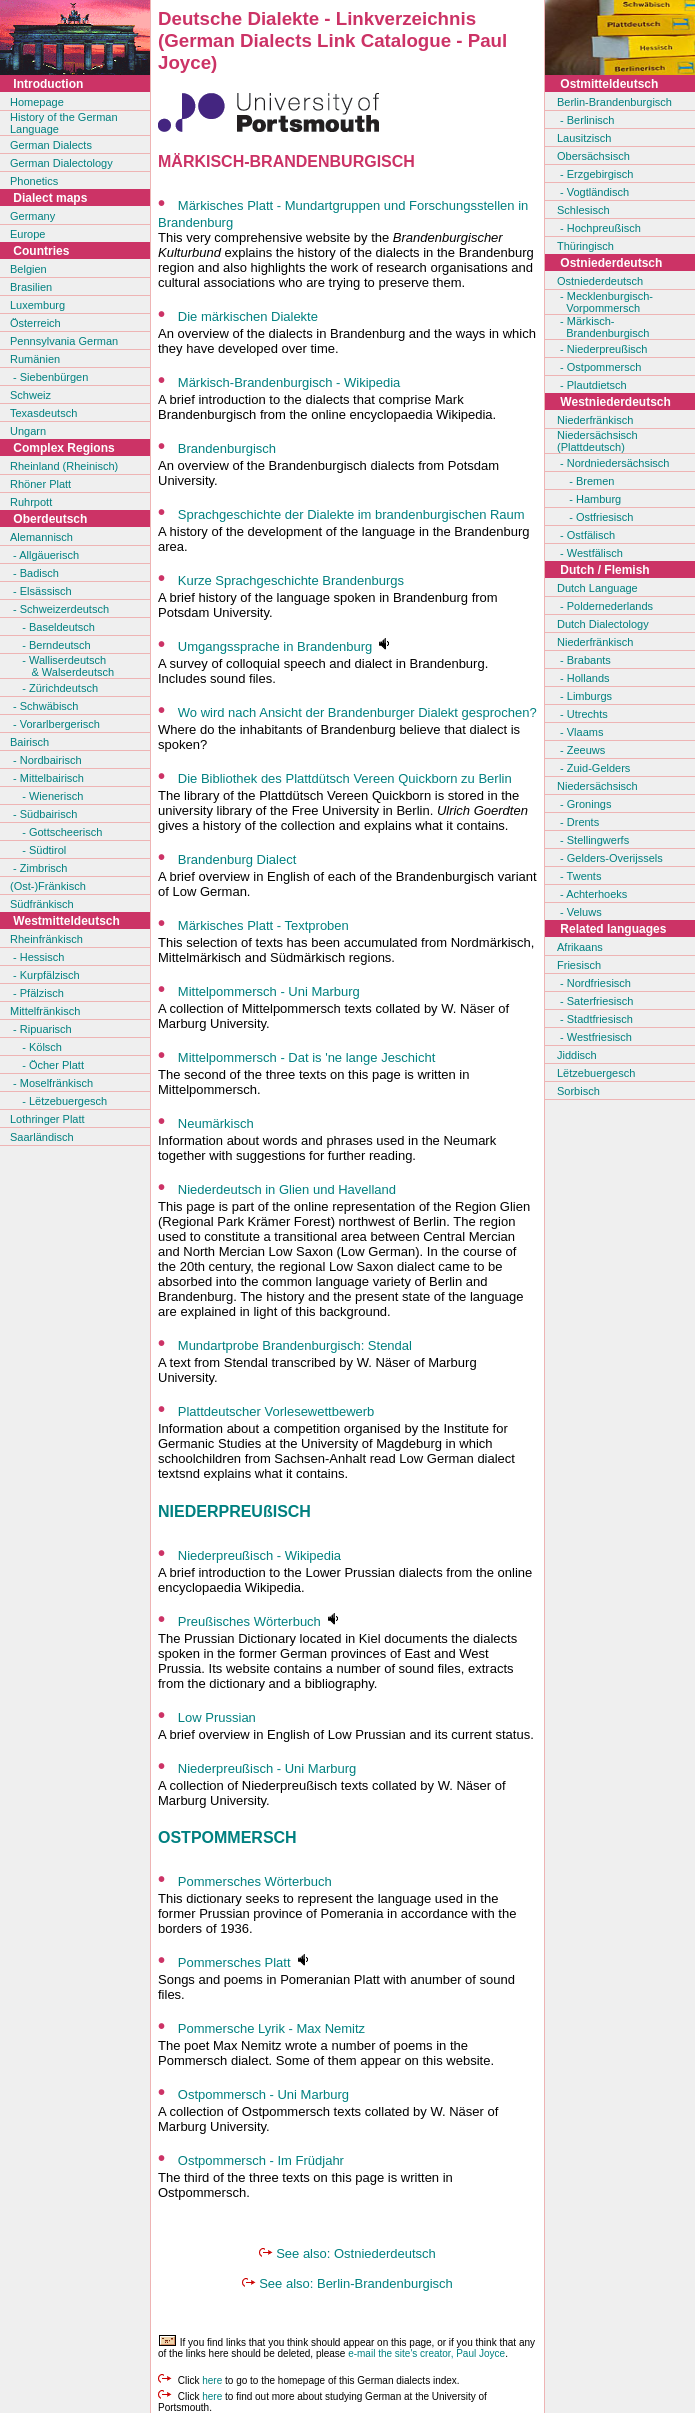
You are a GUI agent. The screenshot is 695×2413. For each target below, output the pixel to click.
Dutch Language (597, 588)
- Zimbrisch (38, 868)
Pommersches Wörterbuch (255, 1881)
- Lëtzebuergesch (58, 1101)
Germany (32, 216)
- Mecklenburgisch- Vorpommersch (605, 302)
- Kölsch (36, 1047)
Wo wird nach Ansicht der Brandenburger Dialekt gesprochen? (357, 712)
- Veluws (579, 912)
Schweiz (30, 395)
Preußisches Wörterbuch (249, 1621)
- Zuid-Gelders (593, 768)
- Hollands (583, 678)
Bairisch (29, 742)
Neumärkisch (216, 1123)
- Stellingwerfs (593, 840)
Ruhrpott (31, 502)
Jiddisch (577, 1055)
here (212, 2380)
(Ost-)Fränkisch (48, 886)
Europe (27, 234)
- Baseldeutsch (52, 627)
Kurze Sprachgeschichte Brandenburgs (291, 580)
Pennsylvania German (64, 341)
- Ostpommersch (599, 367)
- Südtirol (38, 850)
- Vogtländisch (593, 192)
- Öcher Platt (47, 1065)
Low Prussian (217, 1717)
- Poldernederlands (605, 606)
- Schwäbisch (44, 706)
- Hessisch (37, 957)
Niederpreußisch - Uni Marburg (267, 1768)
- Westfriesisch (594, 1037)
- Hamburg (589, 499)
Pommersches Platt (234, 1962)
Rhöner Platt (40, 484)
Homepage (37, 102)
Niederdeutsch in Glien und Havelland (287, 1189)
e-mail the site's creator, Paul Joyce (426, 2353)
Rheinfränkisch (46, 939)
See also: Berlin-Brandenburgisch (356, 2283)
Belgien (28, 269)
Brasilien (31, 287)
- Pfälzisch (37, 993)
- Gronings (584, 804)
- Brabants (584, 660)
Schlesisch (583, 210)
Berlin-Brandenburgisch (614, 102)
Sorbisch (578, 1091)
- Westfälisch (590, 553)
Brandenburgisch (227, 448)
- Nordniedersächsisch (613, 463)
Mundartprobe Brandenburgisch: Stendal (295, 1345)
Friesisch (579, 965)
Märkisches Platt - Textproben (263, 925)
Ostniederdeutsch (600, 281)
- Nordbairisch (46, 760)
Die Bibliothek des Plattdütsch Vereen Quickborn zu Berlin (345, 778)
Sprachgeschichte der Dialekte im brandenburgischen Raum (351, 514)
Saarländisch (42, 1137)
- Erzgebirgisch (595, 174)
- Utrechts (582, 714)
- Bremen (585, 481)
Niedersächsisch (597, 786)
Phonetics (34, 181)
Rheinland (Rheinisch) (64, 466)
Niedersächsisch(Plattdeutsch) (597, 441)
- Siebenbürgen (49, 377)
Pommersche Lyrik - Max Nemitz (271, 2028)
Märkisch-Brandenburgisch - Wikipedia (289, 382)
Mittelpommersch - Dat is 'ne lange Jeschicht (307, 1057)
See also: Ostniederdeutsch (356, 2253)
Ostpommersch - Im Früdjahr (261, 2160)
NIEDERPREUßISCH (234, 1511)
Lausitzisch (584, 138)
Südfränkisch (42, 904)
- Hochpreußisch (599, 228)
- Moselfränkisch (51, 1083)
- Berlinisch (585, 120)
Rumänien (35, 359)
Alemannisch (41, 537)
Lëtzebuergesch (596, 1073)
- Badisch (34, 573)
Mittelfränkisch (45, 1011)
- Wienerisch (46, 796)
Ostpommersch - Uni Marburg (263, 2094)
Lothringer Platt (47, 1119)
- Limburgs (584, 696)
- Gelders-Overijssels (610, 858)
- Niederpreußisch (602, 349)
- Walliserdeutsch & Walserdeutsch (62, 666)
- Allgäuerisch (44, 555)
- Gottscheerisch (56, 832)
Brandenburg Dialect (237, 859)
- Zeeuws (581, 750)
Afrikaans (580, 947)
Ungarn (28, 431)
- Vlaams (580, 732)
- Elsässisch (41, 591)
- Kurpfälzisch (45, 975)
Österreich (35, 323)
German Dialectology (61, 163)
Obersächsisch (593, 156)
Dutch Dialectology (603, 624)
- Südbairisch (43, 814)
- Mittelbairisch (47, 778)
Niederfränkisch (595, 420)
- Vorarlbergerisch (55, 724)
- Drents (578, 822)
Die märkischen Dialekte (248, 316)
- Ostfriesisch (595, 517)
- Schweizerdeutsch (59, 609)
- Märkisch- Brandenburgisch (603, 327)
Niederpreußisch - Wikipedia (259, 1555)
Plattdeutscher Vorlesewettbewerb (276, 1411)
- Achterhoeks (592, 894)
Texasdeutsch (43, 413)
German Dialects (51, 145)
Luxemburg (37, 305)
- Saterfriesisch (595, 1001)
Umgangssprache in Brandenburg (275, 646)
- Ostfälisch (586, 535)
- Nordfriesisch (594, 983)
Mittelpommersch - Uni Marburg (269, 991)
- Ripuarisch (41, 1029)
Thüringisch (585, 246)
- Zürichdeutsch (54, 688)
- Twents (579, 876)
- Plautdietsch (592, 385)
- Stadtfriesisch (595, 1019)
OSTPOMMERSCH (227, 1837)
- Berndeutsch (50, 645)
